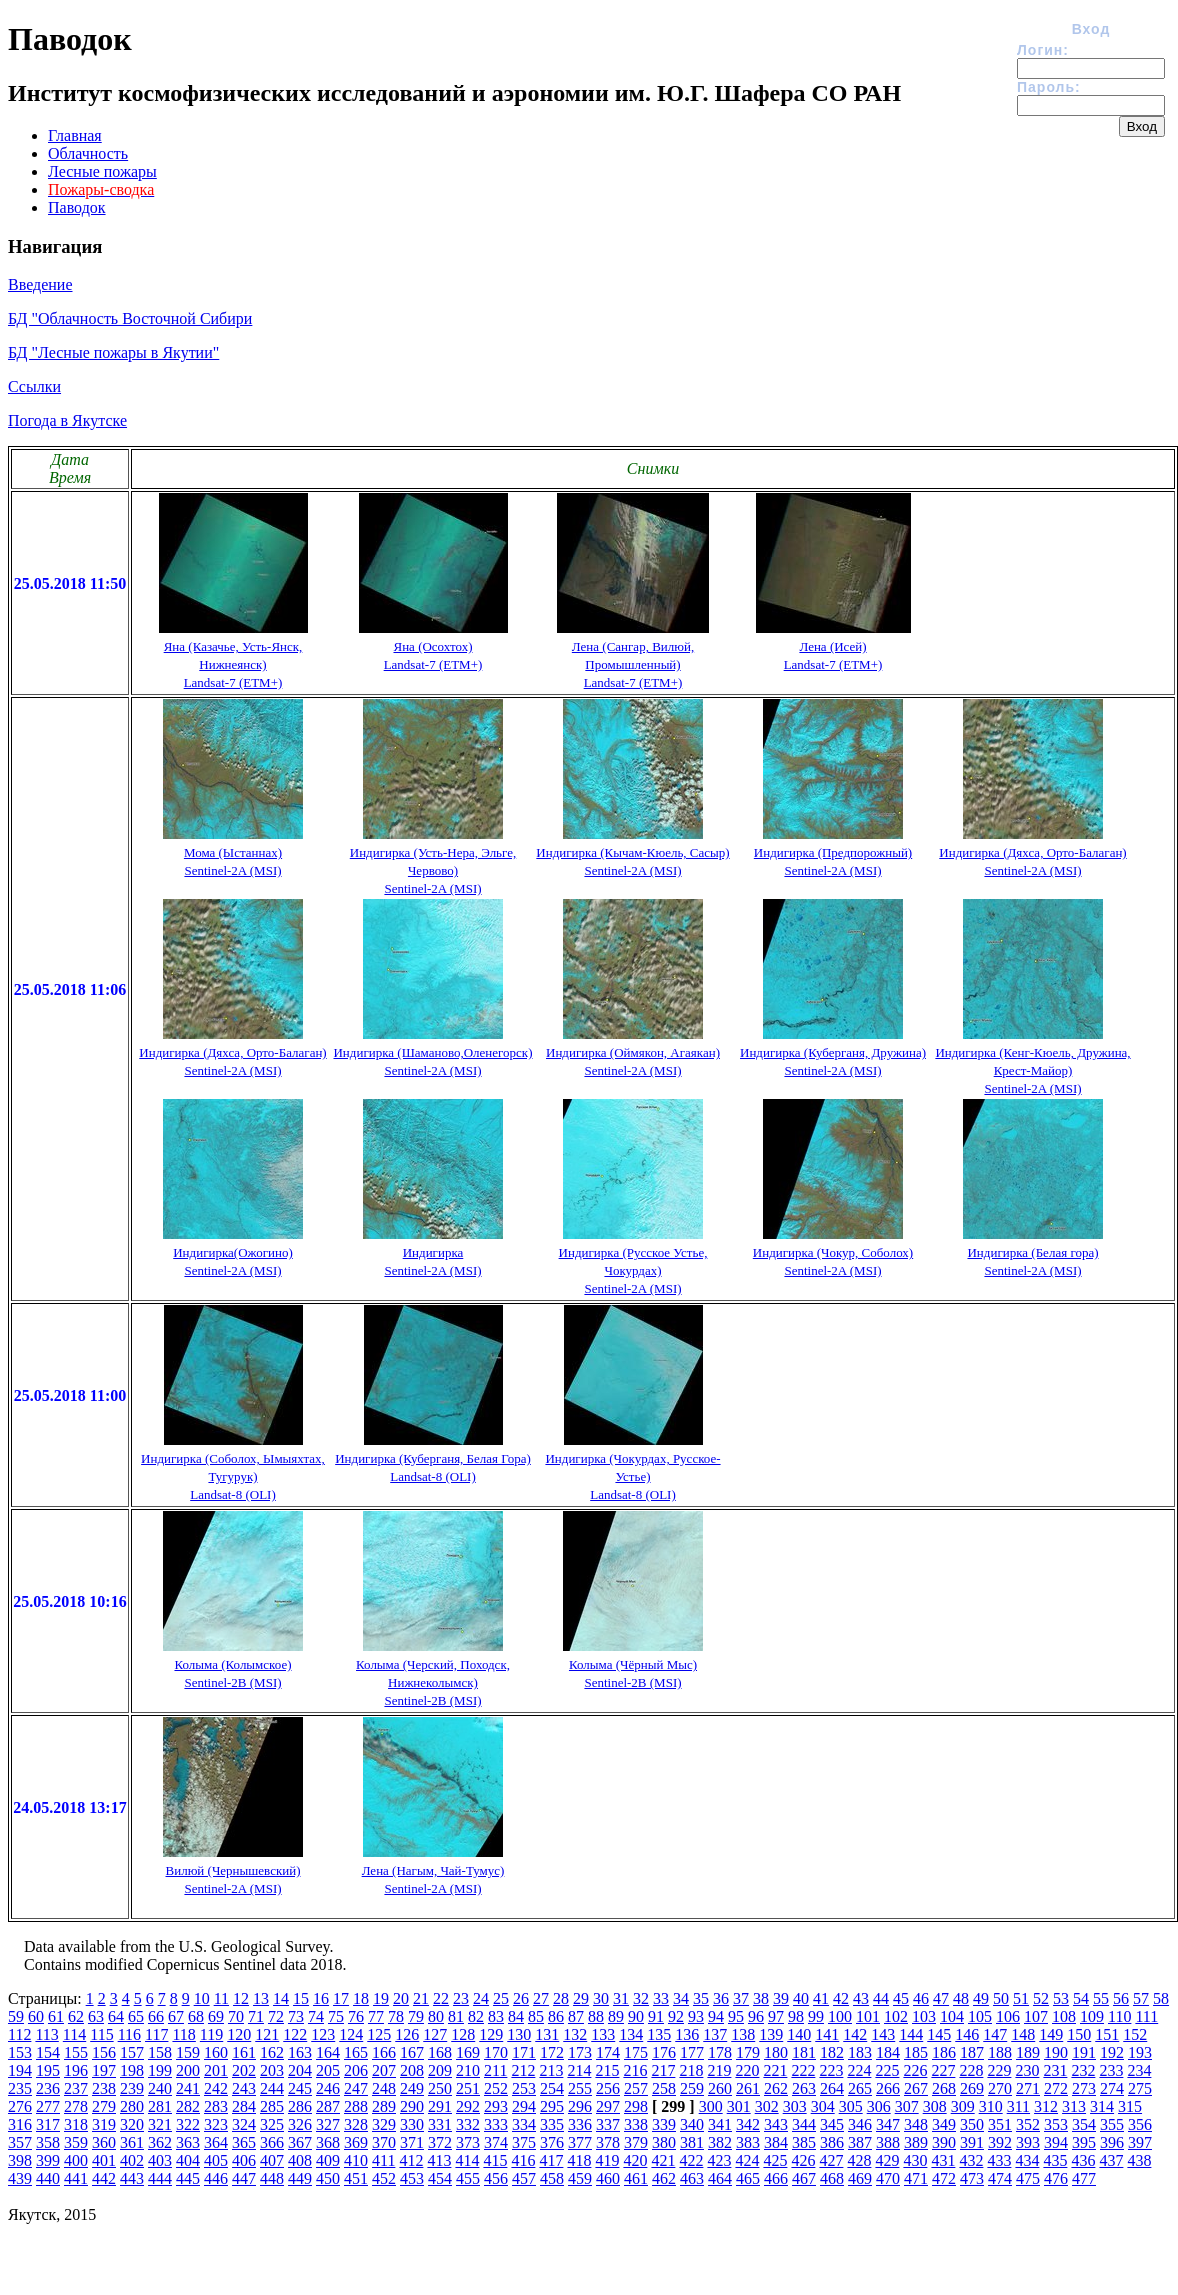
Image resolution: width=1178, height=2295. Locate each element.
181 (804, 2052)
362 (160, 2142)
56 (1121, 1998)
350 (972, 2124)
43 (861, 1998)
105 (980, 2016)
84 (516, 2016)
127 (435, 2034)
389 (916, 2142)
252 (496, 2088)
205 (328, 2070)
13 (261, 1998)
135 (659, 2034)
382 (720, 2142)
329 (384, 2124)
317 (48, 2124)
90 (636, 2016)
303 (795, 2106)
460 (608, 2178)
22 (441, 1998)
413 (439, 2160)
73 (296, 2016)
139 (771, 2034)
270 (1000, 2088)
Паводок (77, 207)
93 (696, 2016)
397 (1140, 2142)
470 (888, 2178)
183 (860, 2052)
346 (860, 2124)
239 (132, 2088)
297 (608, 2106)
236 (48, 2088)
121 (267, 2034)
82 (476, 2016)
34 (681, 1998)
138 (743, 2034)
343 (776, 2124)
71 (256, 2016)
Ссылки (34, 386)
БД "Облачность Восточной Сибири (130, 318)
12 (241, 1998)
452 (384, 2178)
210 (468, 2070)
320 (132, 2124)
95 (736, 2016)
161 (244, 2052)
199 (160, 2070)
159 (188, 2052)
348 (916, 2124)
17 (341, 1998)
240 (160, 2088)
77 (376, 2016)
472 (944, 2178)
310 (991, 2106)
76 (356, 2016)
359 (76, 2142)
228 (971, 2070)
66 (156, 2016)
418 (579, 2160)
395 (1084, 2142)
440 (48, 2178)
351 (1000, 2124)
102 (896, 2016)
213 (551, 2070)
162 (272, 2052)
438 (1139, 2160)
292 (468, 2106)
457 (524, 2178)
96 (756, 2016)
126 (407, 2034)
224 (859, 2070)
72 (276, 2016)
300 (711, 2106)
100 (840, 2016)
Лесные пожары (102, 171)
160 (216, 2052)
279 (104, 2106)
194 (20, 2070)
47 (941, 1998)
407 (272, 2160)
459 (580, 2178)
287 (328, 2106)
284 (244, 2106)
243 (244, 2088)
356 (1140, 2124)
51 (1021, 1998)
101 (868, 2016)
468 (832, 2178)
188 (1000, 2052)
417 (551, 2160)
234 (1139, 2070)
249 (412, 2088)
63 (96, 2016)
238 (104, 2088)
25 (501, 1998)
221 (775, 2070)
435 (1055, 2160)
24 (481, 1998)
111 (1146, 2016)
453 (412, 2178)
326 (300, 2124)
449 (300, 2178)
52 (1041, 1998)
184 (888, 2052)
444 (160, 2178)
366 (272, 2142)
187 (972, 2052)
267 (916, 2088)
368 (328, 2142)
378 (608, 2142)
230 (1027, 2070)
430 (915, 2160)
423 (719, 2160)
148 (1023, 2034)
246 (328, 2088)
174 (608, 2052)
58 (1161, 1998)
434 (1027, 2160)
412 (411, 2160)
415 (495, 2160)
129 (491, 2034)
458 (552, 2178)
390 (944, 2142)
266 (888, 2088)
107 (1036, 2016)
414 (467, 2160)
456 (496, 2178)
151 (1107, 2034)
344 (804, 2124)
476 (1056, 2178)
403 (160, 2160)
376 (552, 2142)
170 (496, 2052)
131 (547, 2034)
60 (36, 2016)
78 (396, 2016)
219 (719, 2070)
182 (832, 2052)
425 (775, 2160)
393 (1028, 2142)
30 (601, 1998)
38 (761, 1998)
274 (1112, 2088)
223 (831, 2070)
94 (716, 2016)
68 (196, 2016)
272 (1056, 2088)
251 (468, 2088)
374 (496, 2142)
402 (132, 2160)
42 (841, 1998)
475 (1028, 2178)
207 (384, 2070)
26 (521, 1998)
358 (48, 2142)
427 (831, 2160)
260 (720, 2088)
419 (607, 2160)
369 (356, 2142)
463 (692, 2178)
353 (1056, 2124)
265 (860, 2088)
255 (580, 2088)
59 (16, 2016)
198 (132, 2070)
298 (636, 2106)
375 (524, 2142)
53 (1061, 1998)
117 (156, 2034)
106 (1008, 2016)
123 (323, 2034)
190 (1056, 2052)
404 (188, 2160)
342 (748, 2124)
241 (188, 2088)
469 (860, 2178)
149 (1051, 2034)
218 (691, 2070)
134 (631, 2034)
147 (995, 2034)
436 (1083, 2160)
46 (921, 1998)
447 (244, 2178)
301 (739, 2106)
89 (616, 2016)
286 (300, 2106)
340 (692, 2124)
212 (523, 2070)
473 (972, 2178)
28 (561, 1998)
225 (887, 2070)
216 (635, 2070)
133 (603, 2034)
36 (721, 1998)
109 (1092, 2016)
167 (412, 2052)
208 (412, 2070)
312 (1046, 2106)
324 (244, 2124)
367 (300, 2142)
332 (468, 2124)
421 (663, 2160)
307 (907, 2106)
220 (747, 2070)
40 (801, 1998)
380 (664, 2142)
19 (381, 1998)
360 (104, 2142)
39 (781, 1998)
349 (944, 2124)
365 (244, 2142)
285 (272, 2106)
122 (295, 2034)
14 (281, 1998)
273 (1084, 2088)
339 (664, 2124)
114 (74, 2034)
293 (496, 2106)
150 (1079, 2034)
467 (804, 2178)
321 (160, 2124)
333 (496, 2124)
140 (799, 2034)
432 (971, 2160)
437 (1111, 2160)
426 (803, 2160)
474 (1000, 2178)
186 (944, 2052)
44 (881, 1998)
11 (221, 1998)
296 (580, 2106)
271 (1028, 2088)
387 (860, 2142)
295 (552, 2106)
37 (741, 1998)
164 (328, 2052)
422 (691, 2160)
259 (692, 2088)
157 (132, 2052)
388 (888, 2142)
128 (463, 2034)
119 (211, 2034)
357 (20, 2142)
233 (1111, 2070)
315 (1130, 2106)
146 (967, 2034)
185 (916, 2052)
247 (356, 2088)
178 (720, 2052)
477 (1084, 2178)
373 (468, 2142)
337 (608, 2124)
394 (1056, 2142)
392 (1000, 2142)
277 (48, 2106)
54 (1081, 1998)
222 (803, 2070)
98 (796, 2016)
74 (316, 2016)
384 (776, 2142)
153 (20, 2052)
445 (188, 2178)
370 (384, 2142)
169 (468, 2052)
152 (1135, 2034)
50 (1001, 1998)
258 (664, 2088)
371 (412, 2142)
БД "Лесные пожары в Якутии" (113, 352)
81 (456, 2016)
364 (216, 2142)
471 (916, 2178)
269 (972, 2088)
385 (804, 2142)
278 (76, 2106)
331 (440, 2124)
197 (104, 2070)
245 (300, 2088)
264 (832, 2088)
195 (48, 2070)
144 (911, 2034)
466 (776, 2178)
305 (851, 2106)
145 (939, 2034)
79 (416, 2016)
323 (216, 2124)
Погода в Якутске (67, 420)
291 (440, 2106)
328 (356, 2124)
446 (216, 2178)
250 (440, 2088)
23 (461, 1998)
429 (887, 2160)
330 (412, 2124)
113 (46, 2034)
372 (440, 2142)
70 (236, 2016)
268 (944, 2088)
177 (692, 2052)
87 (576, 2016)
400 (76, 2160)
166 (384, 2052)
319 (104, 2124)
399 (48, 2160)
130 (519, 2034)
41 (821, 1998)
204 (300, 2070)
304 (823, 2106)
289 (384, 2106)
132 (575, 2034)
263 (804, 2088)
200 (188, 2070)
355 (1112, 2124)
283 (216, 2106)
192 (1112, 2052)
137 (715, 2034)
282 (188, 2106)
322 (188, 2124)
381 (692, 2142)
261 (748, 2088)
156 (104, 2052)
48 (961, 1998)
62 (76, 2016)
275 (1140, 2088)
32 (641, 1998)
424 (747, 2160)
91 (656, 2016)
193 (1140, 2052)
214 (579, 2070)
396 (1112, 2142)
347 (888, 2124)
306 (879, 2106)
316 (20, 2124)
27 (541, 1998)
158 (160, 2052)
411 (383, 2160)
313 (1074, 2106)
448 (272, 2178)
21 (421, 1998)
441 (76, 2178)
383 (748, 2142)
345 (832, 2124)
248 (384, 2088)
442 (104, 2178)
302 (767, 2106)
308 (935, 2106)
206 (356, 2070)
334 (524, 2124)
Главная (75, 135)
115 (101, 2034)
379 (636, 2142)
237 (76, 2088)
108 (1064, 2016)
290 (412, 2106)
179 (748, 2052)
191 (1084, 2052)
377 (580, 2142)
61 (56, 2016)
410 (356, 2160)
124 (351, 2034)
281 (160, 2106)
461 (636, 2178)
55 (1101, 1998)
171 (524, 2052)
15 (301, 1998)
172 (552, 2052)
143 (883, 2034)
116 (129, 2034)
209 (440, 2070)
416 (523, 2160)
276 (20, 2106)
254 (552, 2088)
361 (132, 2142)
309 (963, 2106)
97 (776, 2016)
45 (901, 1998)
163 (300, 2052)
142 (855, 2034)
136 (687, 2034)
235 (20, 2088)
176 (664, 2052)
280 (132, 2106)
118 (183, 2034)
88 (596, 2016)
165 (356, 2052)
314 (1102, 2106)
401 (104, 2160)
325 (272, 2124)
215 (607, 2070)
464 (720, 2178)
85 (536, 2016)
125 (379, 2034)
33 (661, 1998)
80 (436, 2016)
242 (216, 2088)
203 (272, 2070)
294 (524, 2106)
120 (239, 2034)
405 (216, 2160)
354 (1084, 2124)
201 (216, 2070)
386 (832, 2142)
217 (663, 2070)
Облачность (88, 153)
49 (981, 1998)
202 (244, 2070)
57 (1141, 1998)
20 (401, 1998)
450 (328, 2178)
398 (20, 2160)
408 (300, 2160)
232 (1083, 2070)
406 (244, 2160)
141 (827, 2034)
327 (328, 2124)
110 (1119, 2016)
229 (999, 2070)
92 (676, 2016)
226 (915, 2070)
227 (943, 2070)
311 (1018, 2106)
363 (188, 2142)
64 (116, 2016)
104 (952, 2016)
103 (924, 2016)
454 (440, 2178)
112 (19, 2034)
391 (972, 2142)
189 (1028, 2052)
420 (635, 2160)
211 (495, 2070)
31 (621, 1998)
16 (321, 1998)
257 (636, 2088)
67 (176, 2016)
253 (524, 2088)
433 (999, 2160)
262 (776, 2088)
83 (496, 2016)
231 (1055, 2070)
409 (328, 2160)
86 (556, 2016)
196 (76, 2070)
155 (76, 2052)
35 (701, 1998)
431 (943, 2160)
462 (664, 2178)
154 (48, 2052)
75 (336, 2016)
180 (776, 2052)
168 (440, 2052)
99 (816, 2016)
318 (76, 2124)
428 (859, 2160)
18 (361, 1998)
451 (356, 2178)
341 (720, 2124)
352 (1028, 2124)
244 (272, 2088)
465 (748, 2178)
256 (608, 2088)
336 (580, 2124)
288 (356, 2106)
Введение (40, 284)
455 (468, 2178)
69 (216, 2016)
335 (552, 2124)
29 (581, 1998)
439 (20, 2178)
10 (202, 1998)
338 (636, 2124)
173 (580, 2052)
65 (136, 2016)
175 (636, 2052)
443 (132, 2178)
